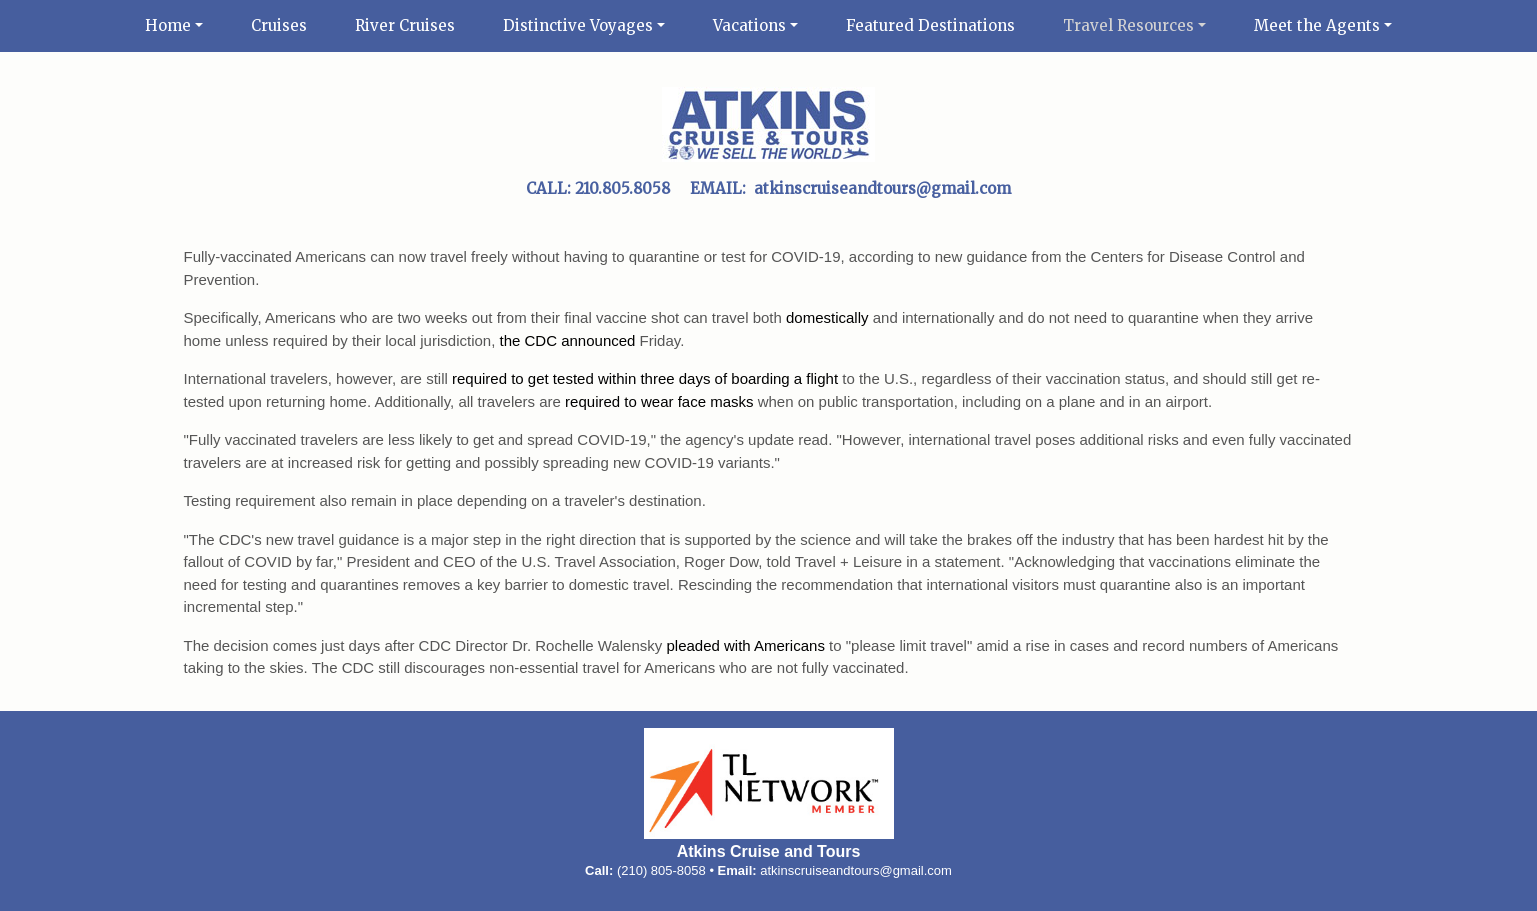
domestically (827, 317)
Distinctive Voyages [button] (578, 25)
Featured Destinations (930, 25)
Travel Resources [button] (1128, 25)
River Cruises (405, 25)
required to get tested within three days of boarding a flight (645, 378)
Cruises (279, 25)
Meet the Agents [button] (1317, 25)
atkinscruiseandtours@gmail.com (856, 870)
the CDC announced (568, 340)
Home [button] (168, 25)
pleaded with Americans (745, 645)
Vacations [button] (749, 25)
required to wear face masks (659, 401)
